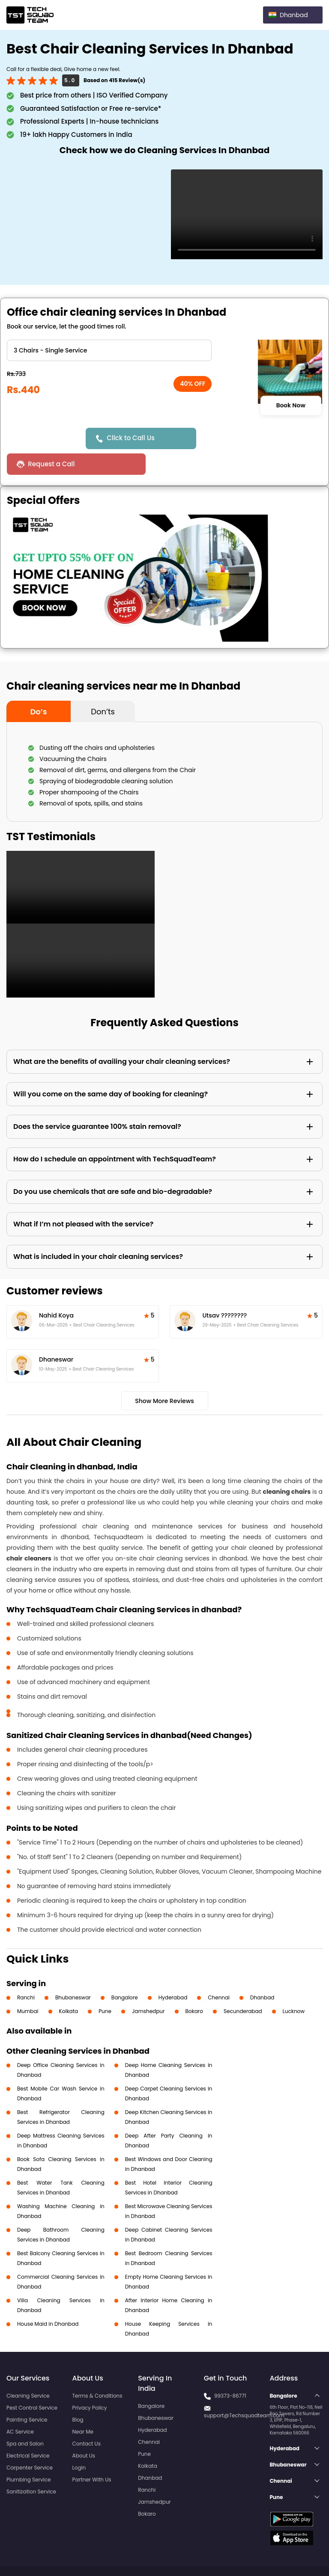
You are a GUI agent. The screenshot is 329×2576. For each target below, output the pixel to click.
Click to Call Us (132, 437)
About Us (84, 2430)
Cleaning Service (28, 2370)
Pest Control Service (31, 2382)
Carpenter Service (29, 2442)
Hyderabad (173, 1971)
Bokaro (194, 1985)
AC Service (20, 2406)
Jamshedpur (148, 1985)
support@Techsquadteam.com (244, 2389)
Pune (105, 1985)
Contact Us (86, 2418)
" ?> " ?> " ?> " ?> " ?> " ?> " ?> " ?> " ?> (109, 350)
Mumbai (28, 1985)
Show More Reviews (164, 1375)
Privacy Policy (89, 2382)
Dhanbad (262, 1971)
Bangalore (124, 1971)
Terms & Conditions (97, 2370)
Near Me (82, 2406)
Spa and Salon (25, 2418)
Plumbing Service (28, 2454)
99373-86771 (230, 2370)
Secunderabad (243, 1985)
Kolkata (68, 1985)
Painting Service (26, 2394)
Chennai (219, 1971)
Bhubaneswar (73, 1971)
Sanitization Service (31, 2465)
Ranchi (26, 1971)
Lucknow (294, 1985)
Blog (78, 2394)
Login (79, 2442)
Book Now (291, 405)
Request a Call (233, 438)
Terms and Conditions (290, 2553)
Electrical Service (28, 2430)
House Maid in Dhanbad (47, 2298)
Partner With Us (91, 2454)
